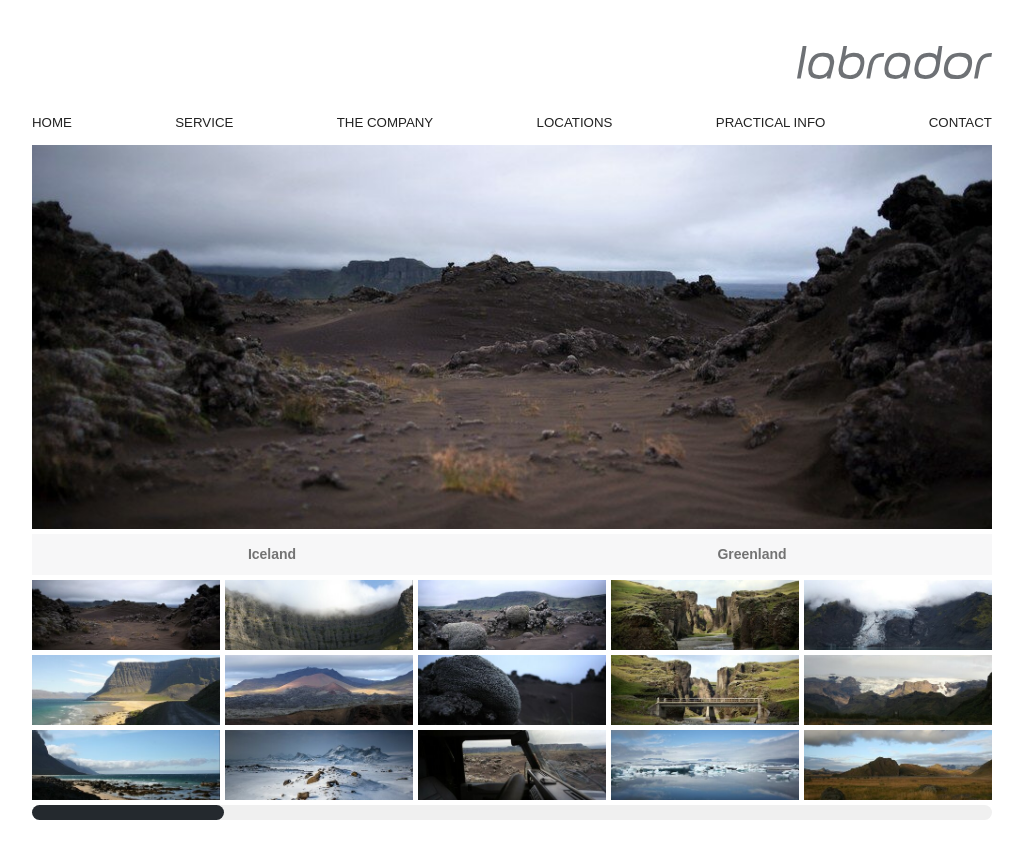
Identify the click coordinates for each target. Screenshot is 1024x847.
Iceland (272, 554)
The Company (385, 122)
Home (52, 122)
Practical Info (771, 122)
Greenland (751, 554)
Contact (960, 122)
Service (204, 122)
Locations (575, 122)
